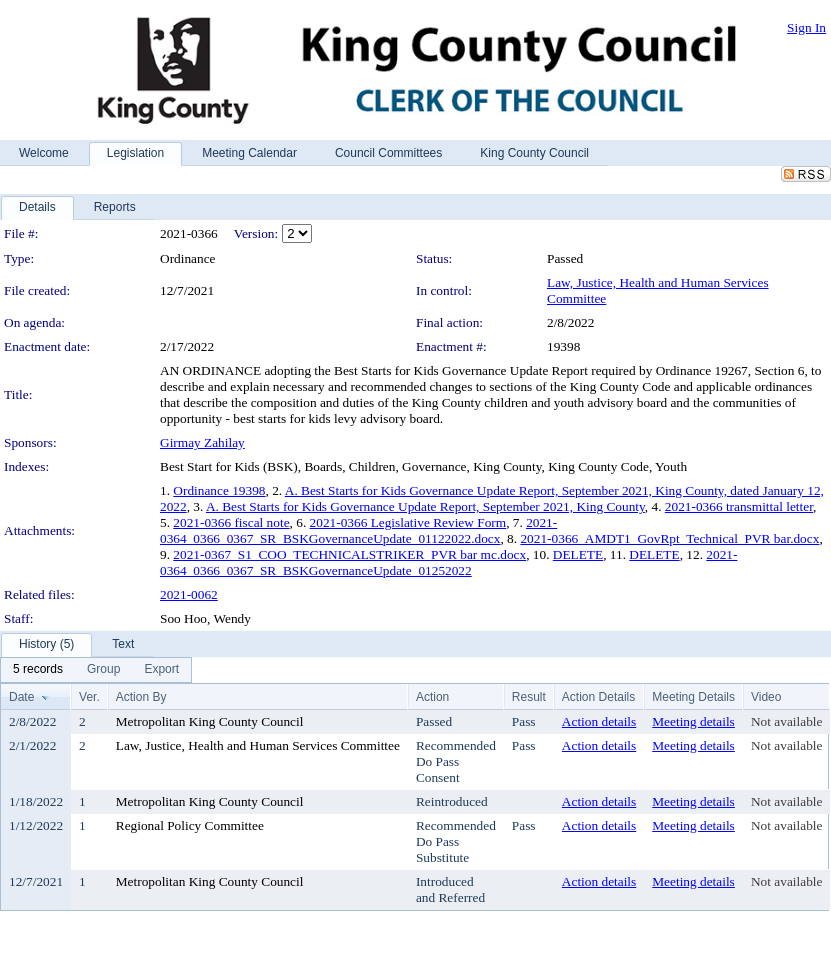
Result (529, 697)
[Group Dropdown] (103, 670)
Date (21, 697)
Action (432, 697)
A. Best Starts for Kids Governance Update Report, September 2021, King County (425, 506)
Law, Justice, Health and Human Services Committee (258, 745)
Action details (599, 721)
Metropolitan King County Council (210, 721)
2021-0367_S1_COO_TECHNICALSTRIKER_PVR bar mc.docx (349, 554)
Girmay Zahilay (202, 442)
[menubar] (96, 670)
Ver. (89, 697)
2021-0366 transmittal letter (739, 506)
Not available (786, 721)
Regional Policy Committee (190, 825)
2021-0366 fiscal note (231, 522)
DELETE (578, 554)
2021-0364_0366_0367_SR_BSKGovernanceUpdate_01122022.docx (358, 530)
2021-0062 (189, 594)
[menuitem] (38, 670)
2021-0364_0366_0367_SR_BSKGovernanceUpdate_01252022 (448, 562)
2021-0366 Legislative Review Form (408, 522)
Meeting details (693, 721)
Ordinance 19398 (219, 490)
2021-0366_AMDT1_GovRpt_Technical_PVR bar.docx (669, 538)
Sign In (806, 27)
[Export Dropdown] (161, 670)
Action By (141, 697)
